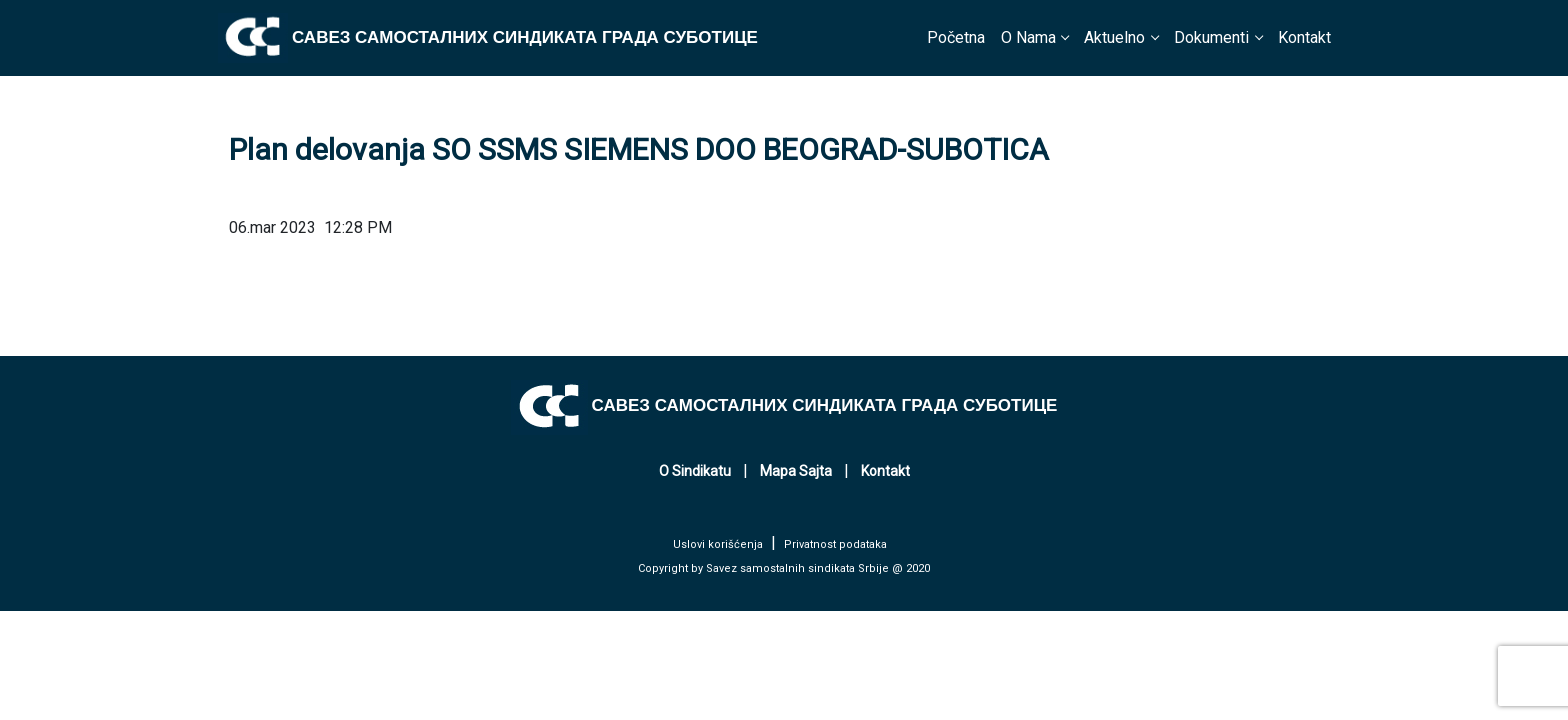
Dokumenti (1211, 37)
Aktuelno (1114, 37)
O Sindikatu (695, 471)
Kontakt (1304, 37)
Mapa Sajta (796, 471)
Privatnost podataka (835, 544)
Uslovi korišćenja (718, 544)
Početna (956, 37)
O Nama (1028, 37)
